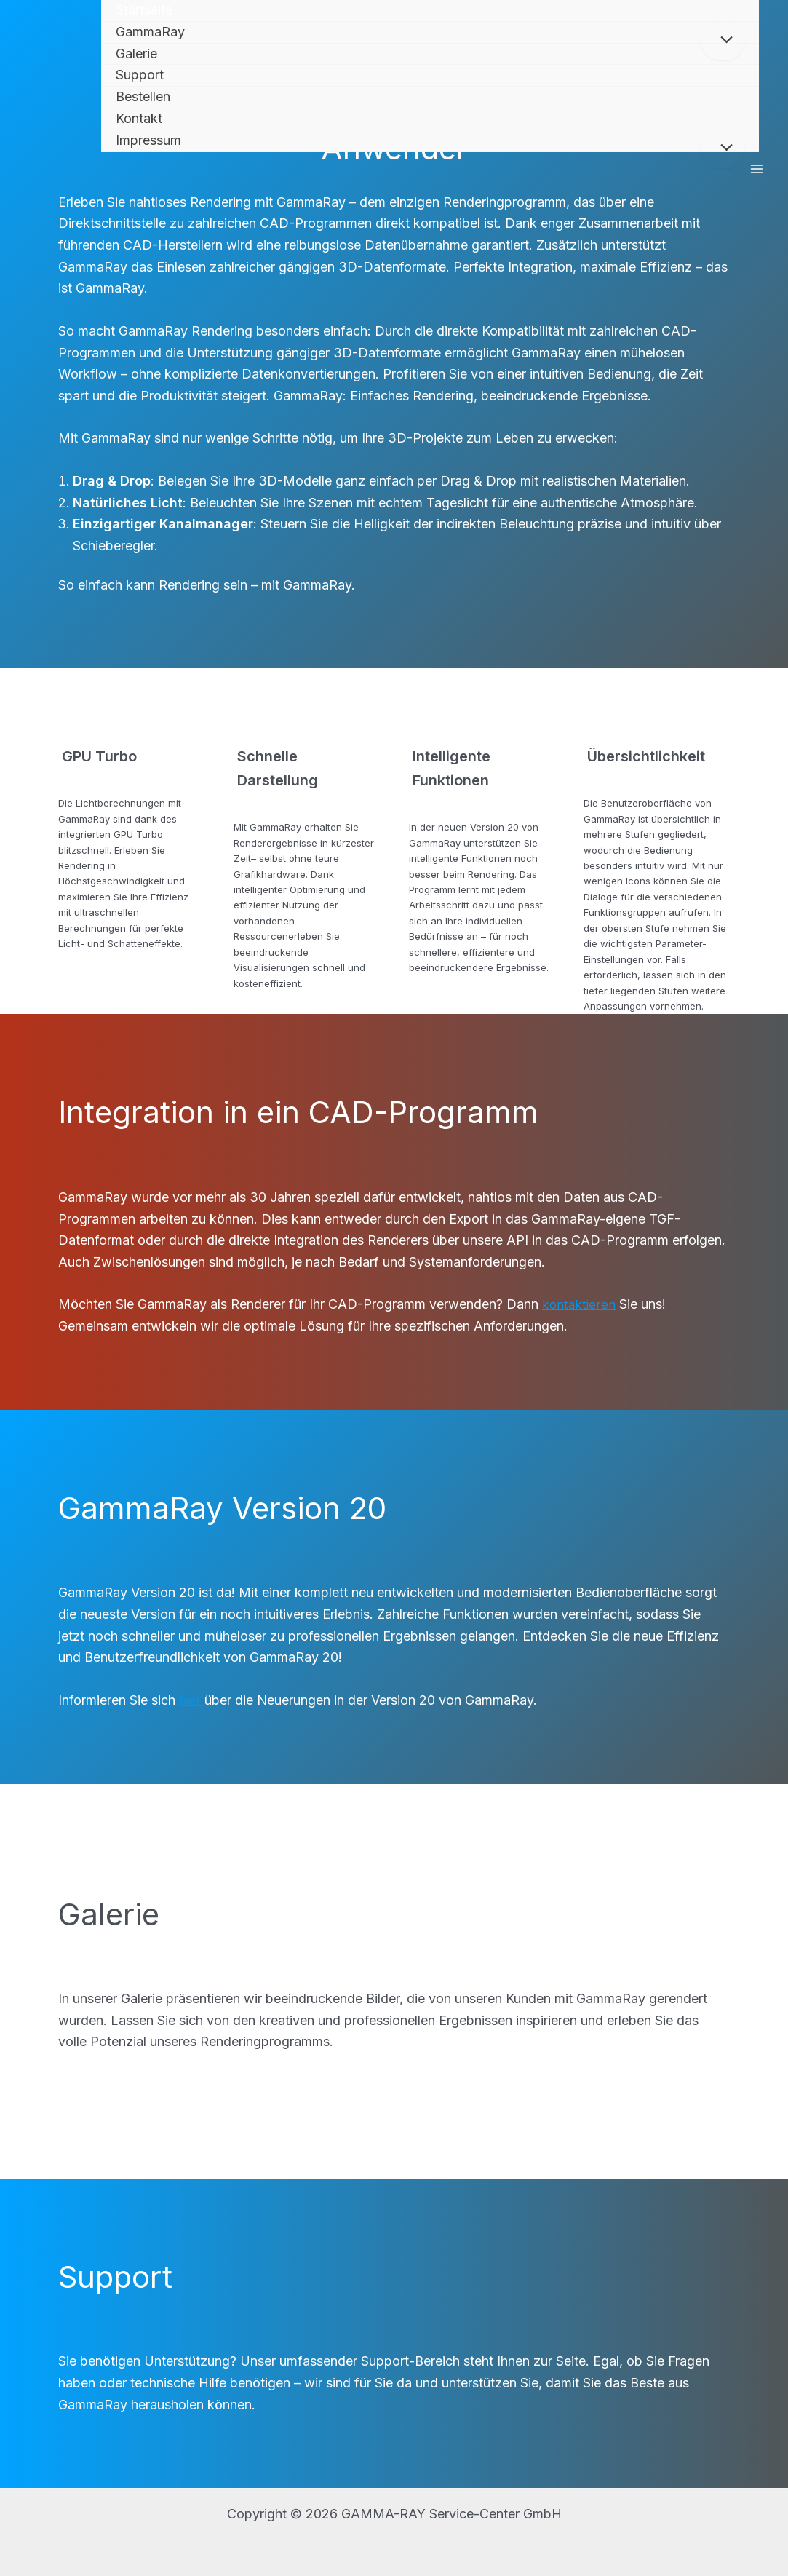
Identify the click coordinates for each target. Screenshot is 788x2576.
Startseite (144, 9)
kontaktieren (579, 1304)
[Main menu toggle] (756, 169)
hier (191, 1700)
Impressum (148, 140)
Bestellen (143, 96)
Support (140, 74)
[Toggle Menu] (722, 40)
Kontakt (139, 118)
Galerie (136, 53)
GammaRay (150, 31)
